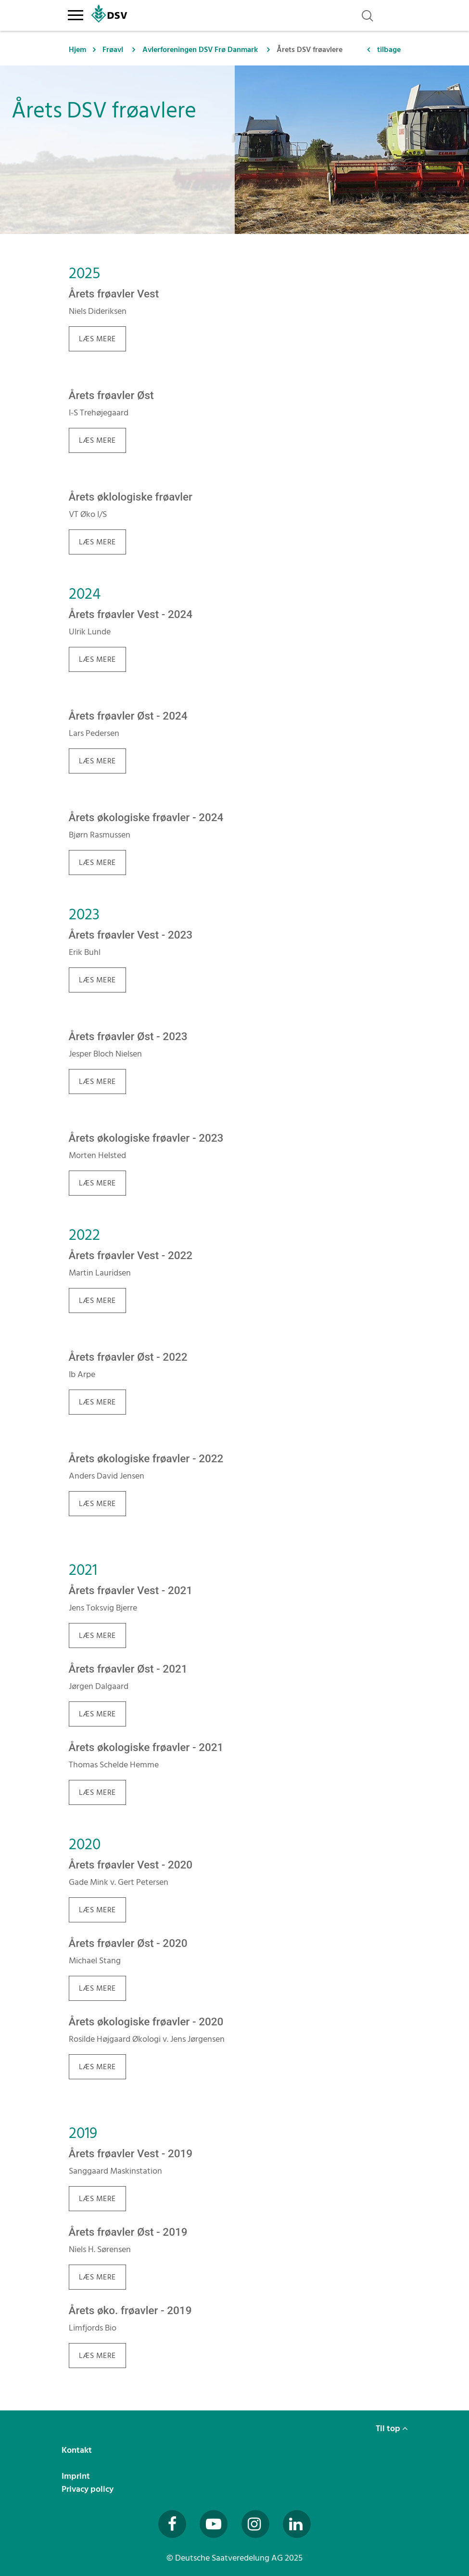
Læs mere (97, 980)
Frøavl (112, 49)
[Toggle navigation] (76, 13)
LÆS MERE (97, 339)
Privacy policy (88, 2489)
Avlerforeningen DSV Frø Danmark (200, 49)
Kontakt (78, 2450)
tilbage (389, 49)
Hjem (77, 49)
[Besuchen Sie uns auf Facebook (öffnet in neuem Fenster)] (172, 2524)
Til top (392, 2428)
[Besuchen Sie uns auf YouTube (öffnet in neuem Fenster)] (214, 2524)
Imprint (77, 2476)
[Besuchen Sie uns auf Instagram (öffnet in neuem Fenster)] (255, 2524)
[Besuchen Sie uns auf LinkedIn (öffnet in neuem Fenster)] (297, 2524)
